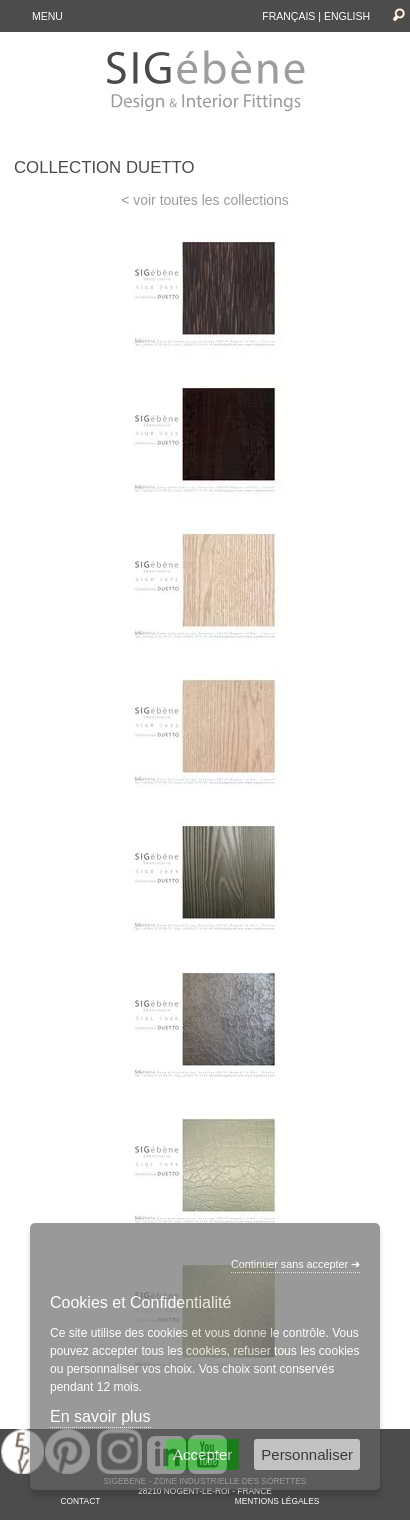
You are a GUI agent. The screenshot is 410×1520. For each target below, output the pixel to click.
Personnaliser (307, 1454)
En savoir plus (100, 1416)
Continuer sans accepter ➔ (295, 1264)
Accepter (202, 1454)
